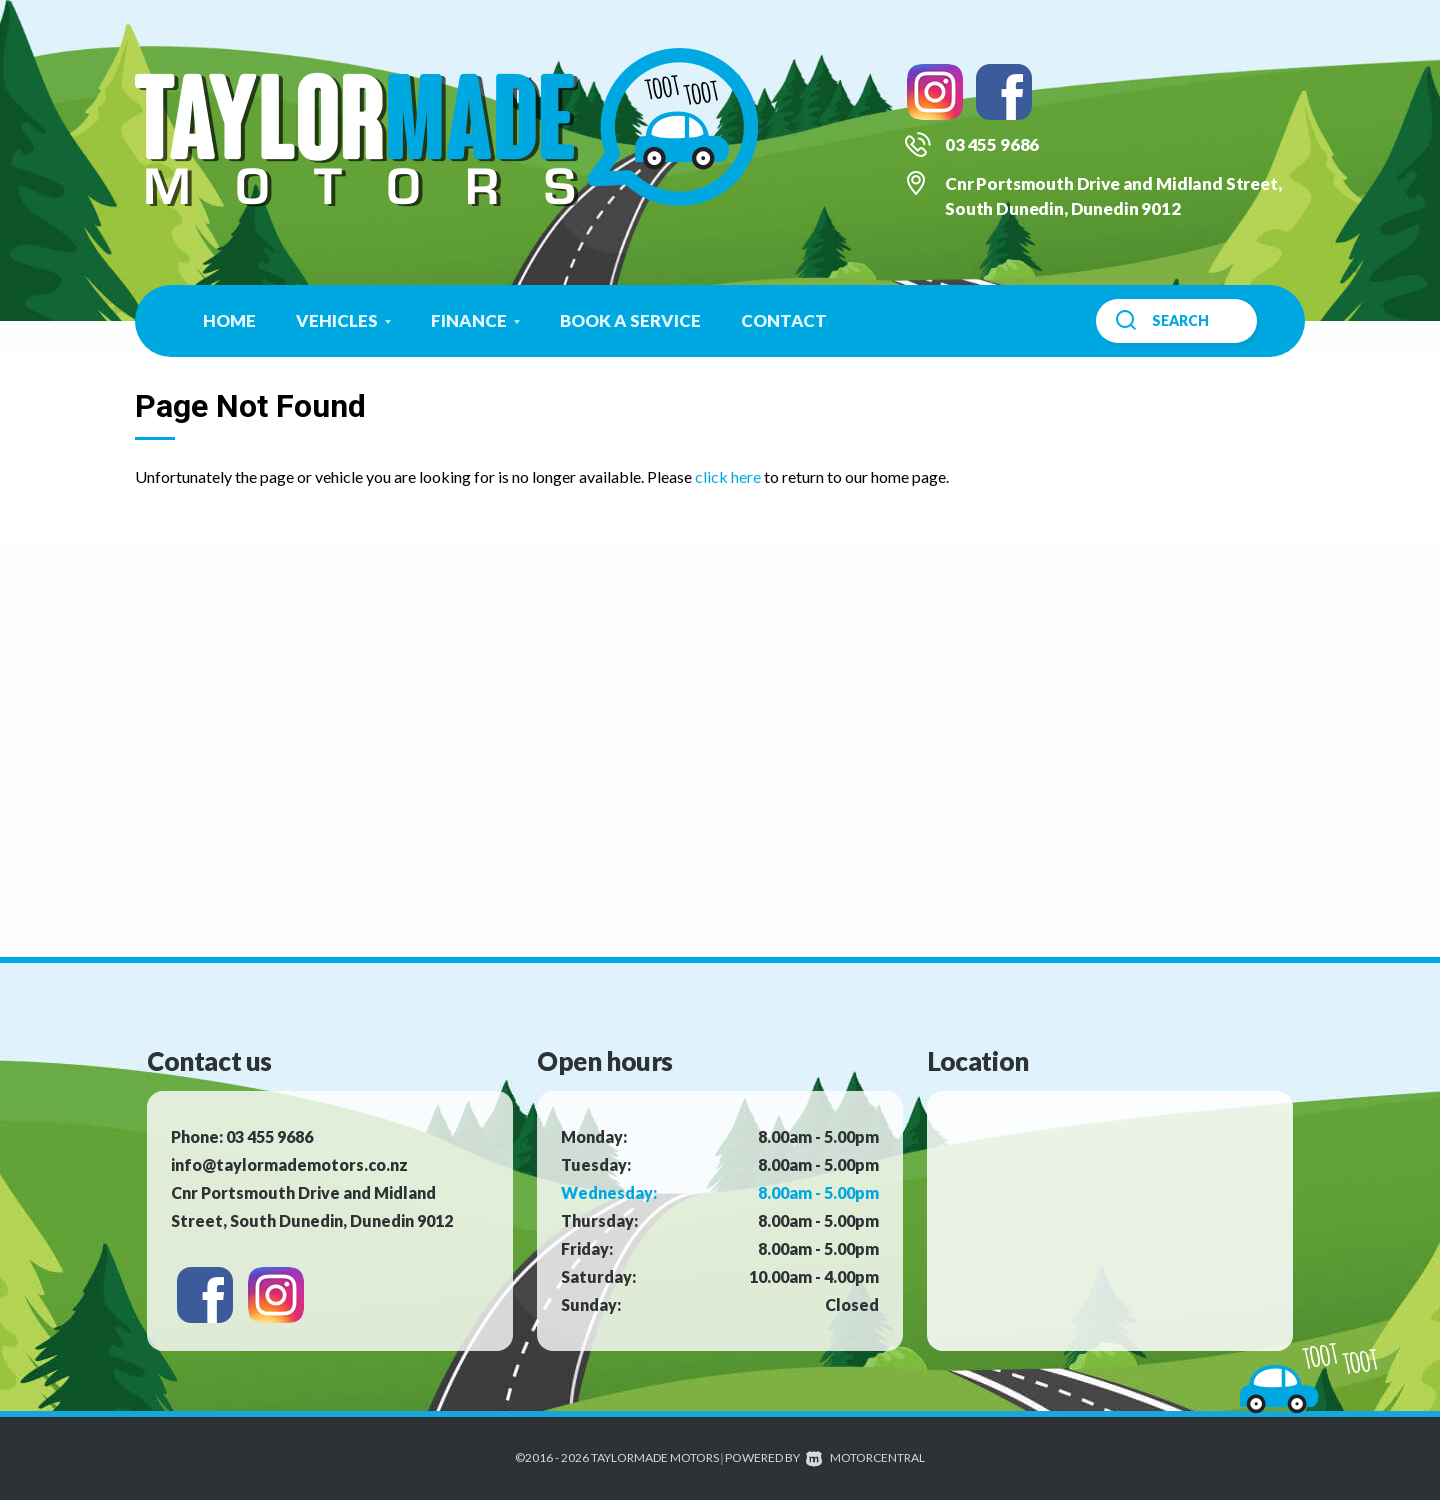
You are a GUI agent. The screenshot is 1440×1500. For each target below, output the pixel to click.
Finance (475, 320)
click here (728, 476)
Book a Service (630, 320)
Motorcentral (865, 1457)
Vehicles (343, 320)
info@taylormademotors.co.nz (289, 1164)
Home (229, 320)
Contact (784, 320)
